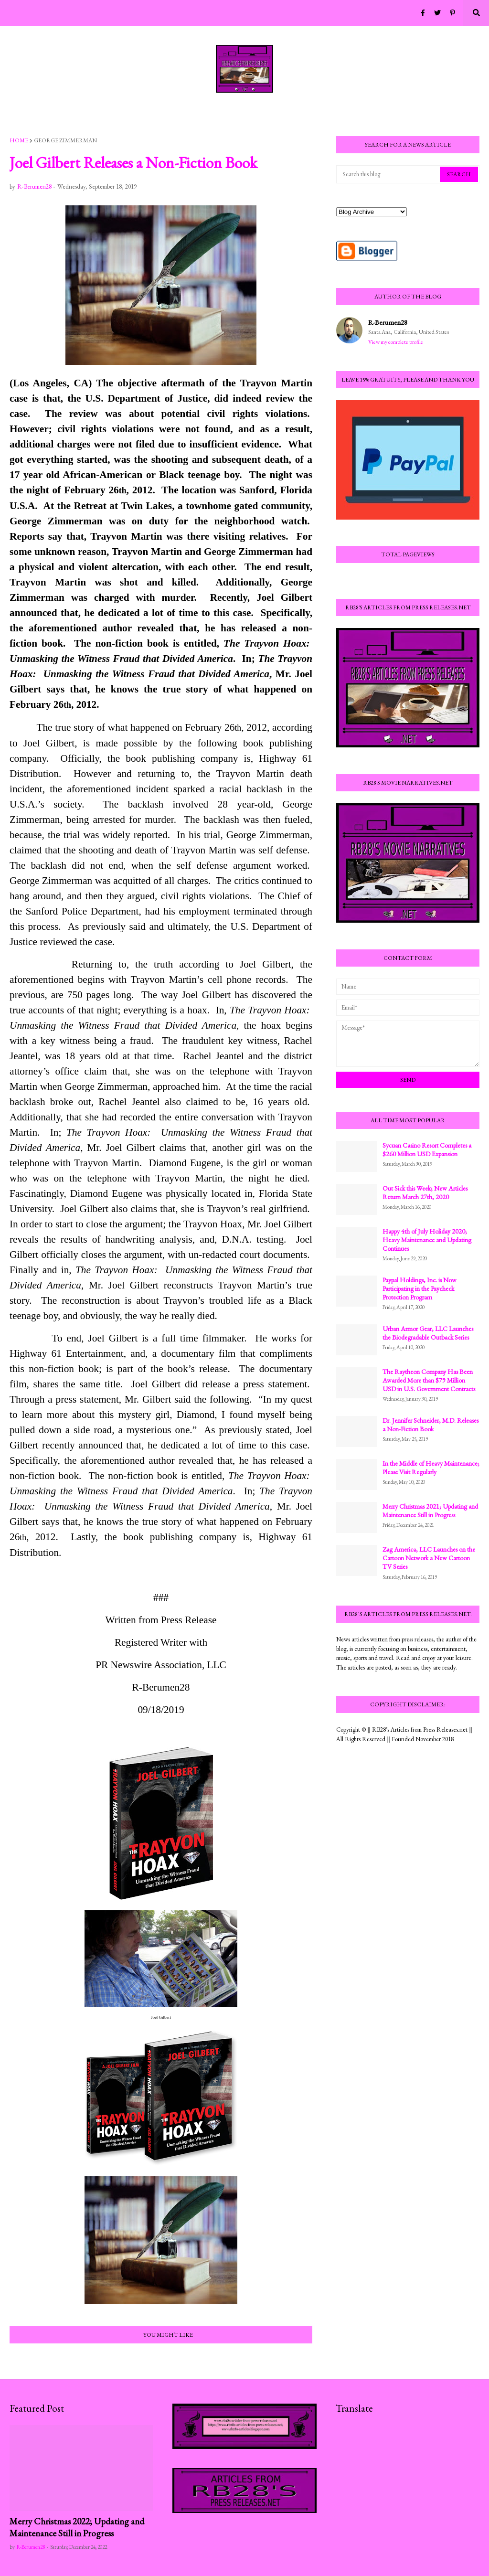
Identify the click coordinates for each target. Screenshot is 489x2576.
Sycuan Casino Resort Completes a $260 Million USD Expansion (427, 1149)
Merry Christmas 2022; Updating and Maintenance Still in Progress (77, 2527)
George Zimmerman (65, 140)
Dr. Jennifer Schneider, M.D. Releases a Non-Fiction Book (430, 1424)
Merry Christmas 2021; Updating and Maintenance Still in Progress (430, 1510)
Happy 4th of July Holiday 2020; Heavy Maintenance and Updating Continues (427, 1240)
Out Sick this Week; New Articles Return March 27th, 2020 (425, 1192)
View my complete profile (395, 342)
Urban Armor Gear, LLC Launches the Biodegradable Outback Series (428, 1332)
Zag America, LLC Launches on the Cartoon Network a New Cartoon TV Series (429, 1558)
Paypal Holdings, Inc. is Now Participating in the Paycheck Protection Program (420, 1288)
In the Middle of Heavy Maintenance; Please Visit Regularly (431, 1467)
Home (19, 140)
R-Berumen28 (387, 322)
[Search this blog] (389, 174)
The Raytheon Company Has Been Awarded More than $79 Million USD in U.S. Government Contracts (429, 1380)
